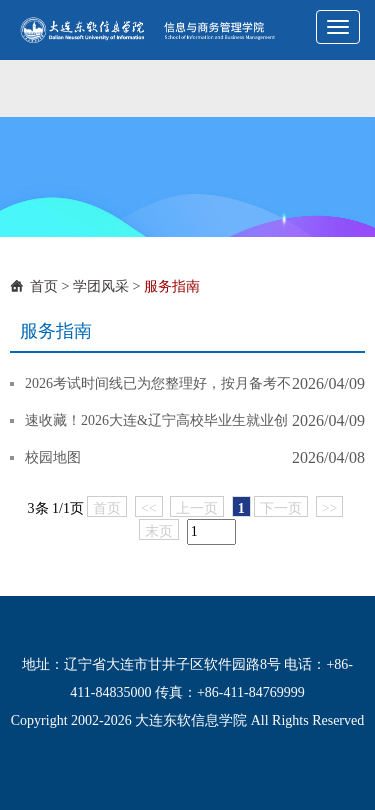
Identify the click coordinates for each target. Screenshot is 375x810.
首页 (44, 286)
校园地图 (53, 457)
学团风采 (101, 286)
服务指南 (172, 286)
